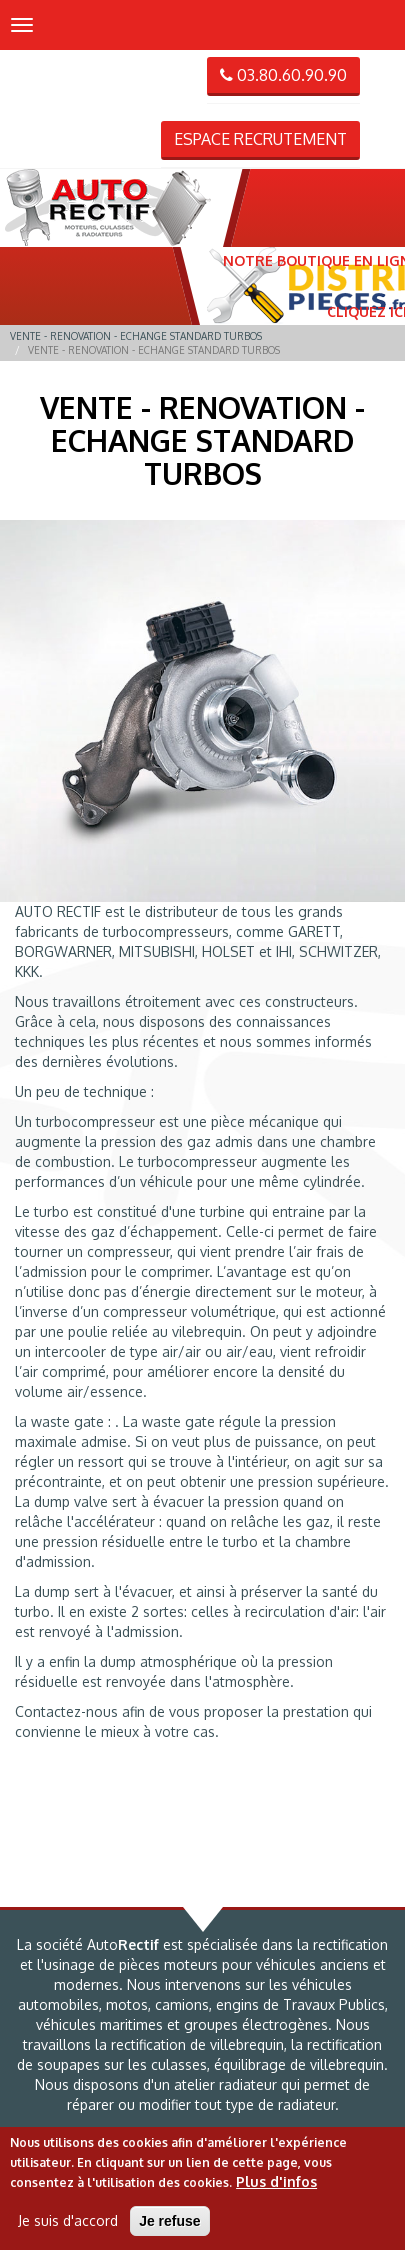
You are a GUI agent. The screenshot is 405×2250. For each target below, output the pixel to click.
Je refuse (169, 2221)
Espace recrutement (260, 139)
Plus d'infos (276, 2181)
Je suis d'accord (68, 2220)
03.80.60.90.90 (283, 75)
